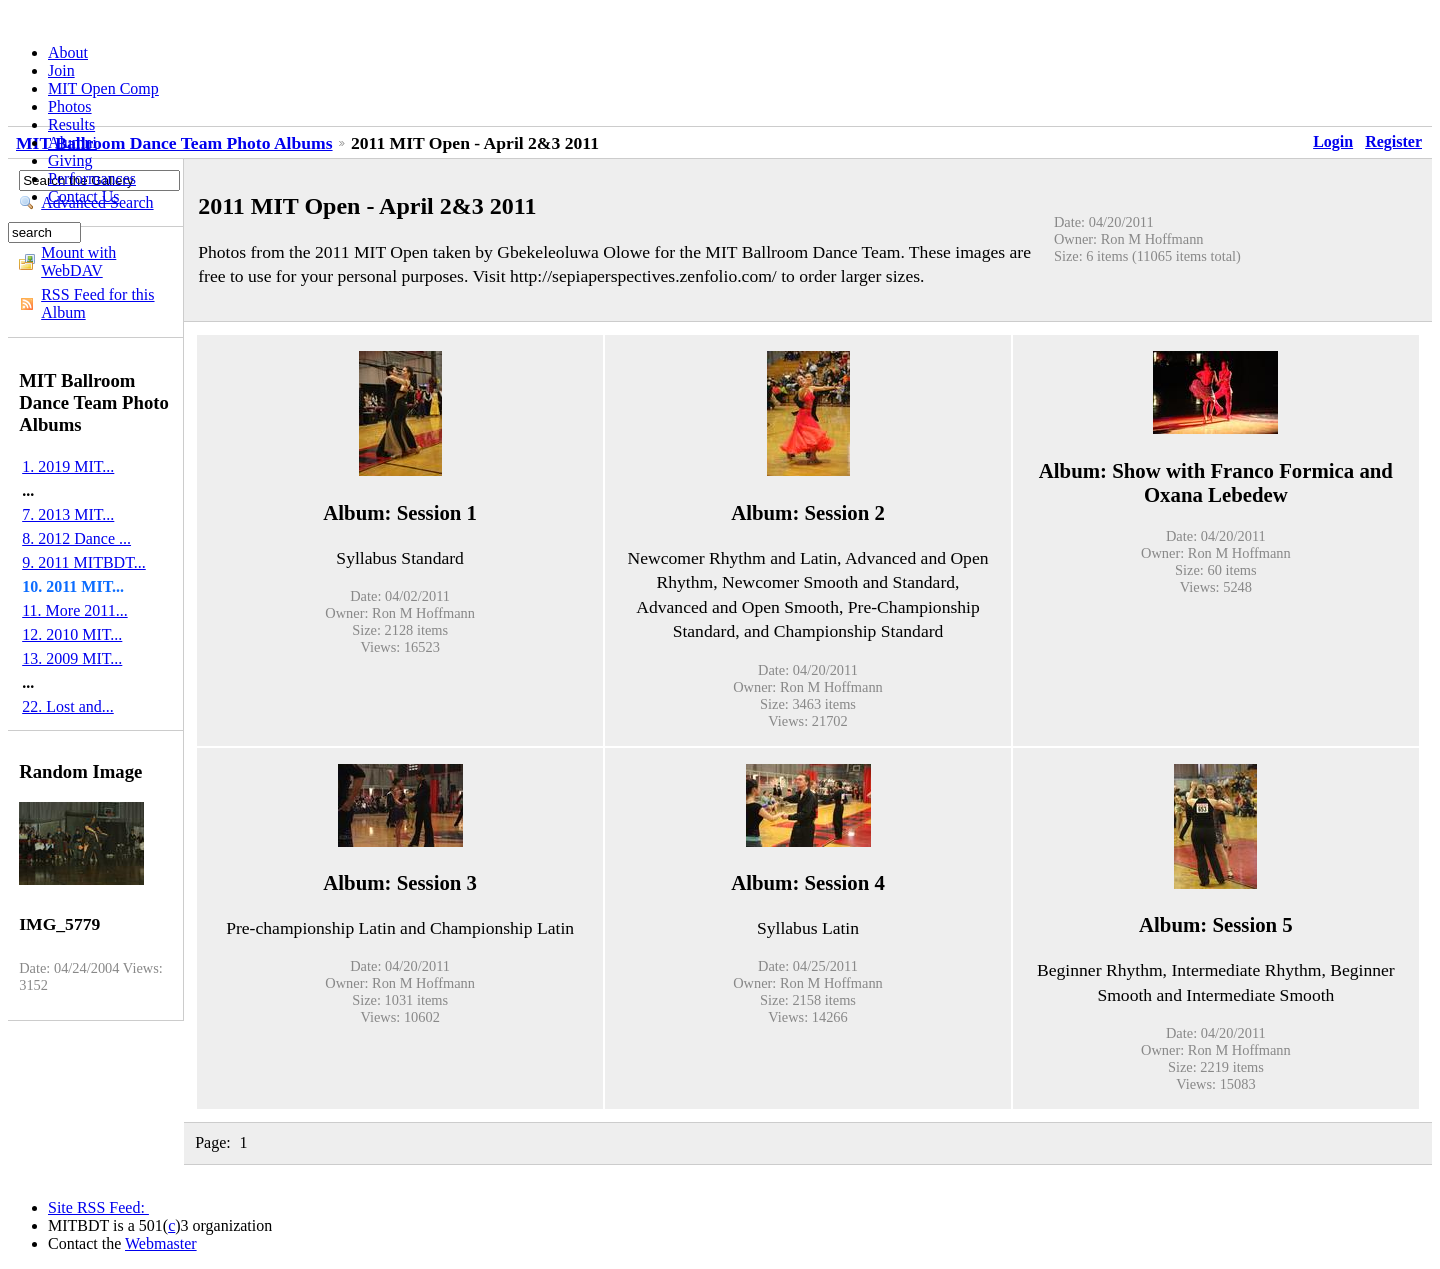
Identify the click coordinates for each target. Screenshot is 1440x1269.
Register (1393, 141)
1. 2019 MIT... (68, 466)
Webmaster (161, 1243)
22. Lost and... (68, 706)
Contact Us (84, 196)
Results (71, 124)
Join (61, 70)
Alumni (72, 142)
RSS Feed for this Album (97, 303)
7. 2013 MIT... (68, 514)
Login (1333, 141)
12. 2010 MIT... (72, 634)
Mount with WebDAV (78, 261)
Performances (92, 178)
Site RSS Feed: (98, 1207)
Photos (70, 106)
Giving (70, 160)
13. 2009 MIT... (72, 658)
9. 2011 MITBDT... (84, 562)
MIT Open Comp (103, 88)
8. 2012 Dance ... (76, 538)
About (68, 52)
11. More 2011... (74, 610)
